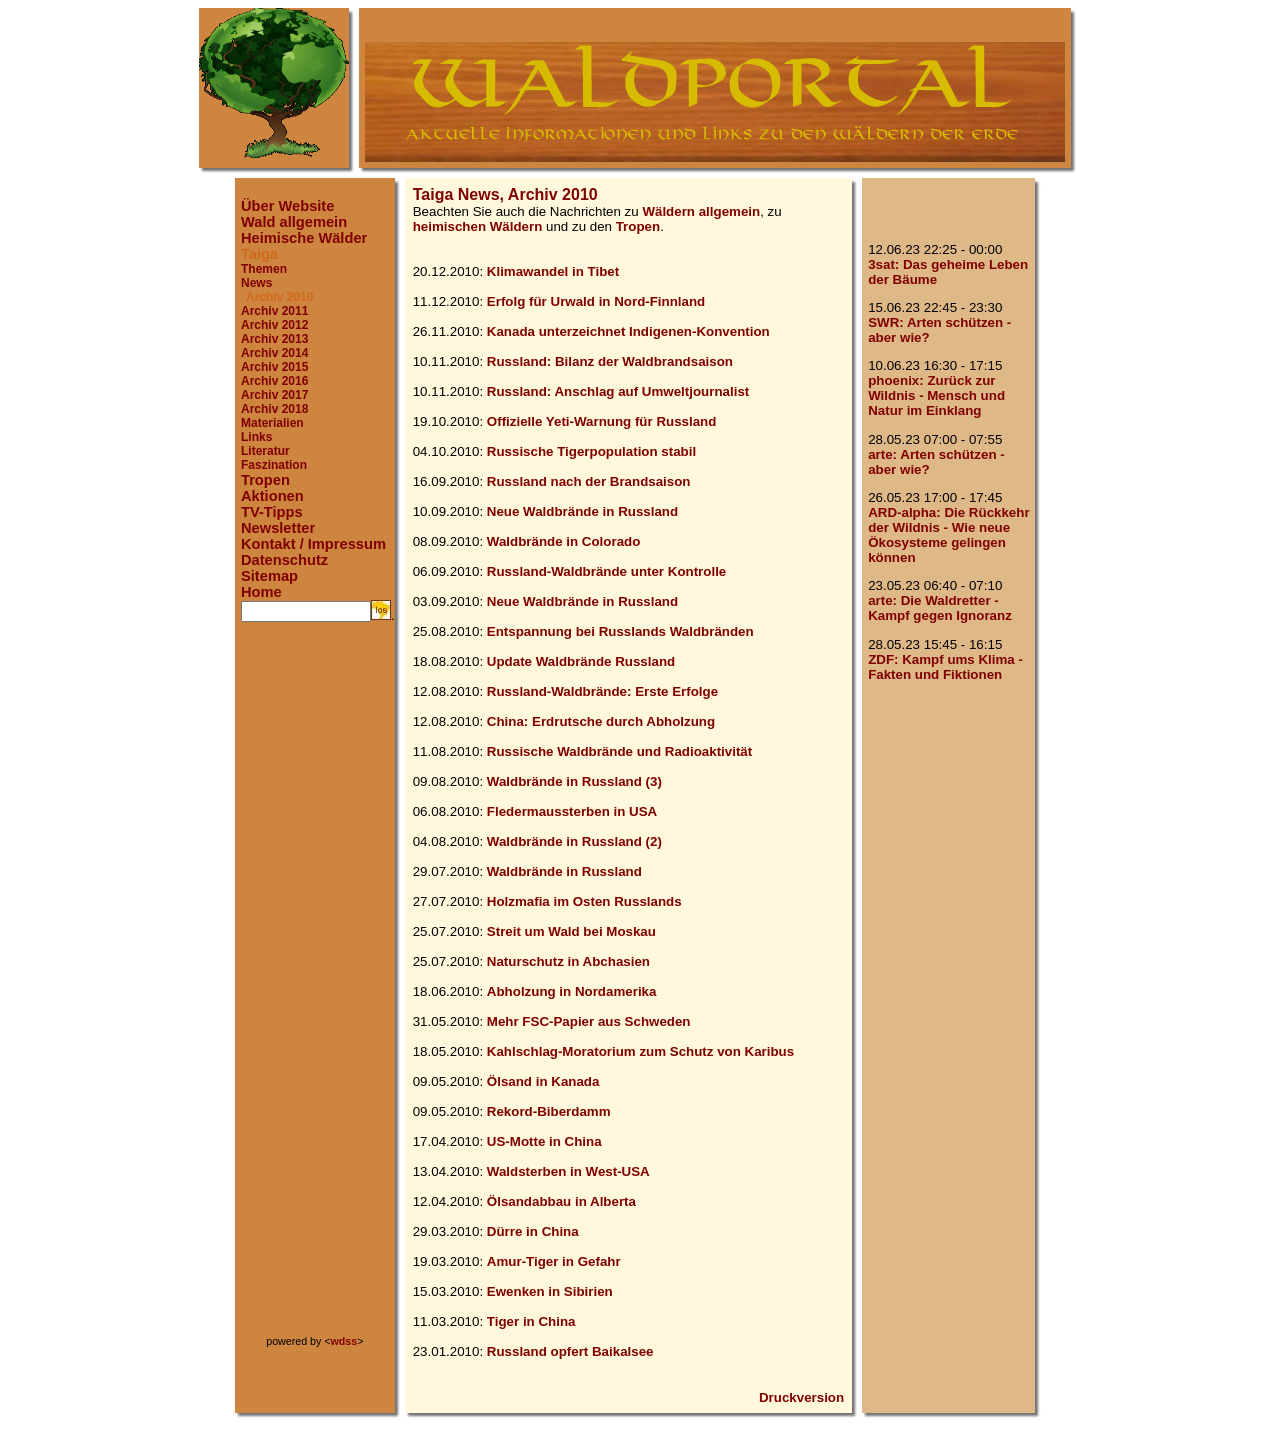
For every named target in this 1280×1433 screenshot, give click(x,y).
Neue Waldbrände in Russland (582, 511)
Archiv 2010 (279, 297)
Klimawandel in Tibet (553, 271)
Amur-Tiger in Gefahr (554, 1261)
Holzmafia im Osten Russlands (584, 901)
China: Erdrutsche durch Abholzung (601, 721)
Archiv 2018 (274, 409)
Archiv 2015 (274, 367)
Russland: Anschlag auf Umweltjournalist (618, 391)
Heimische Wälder (304, 238)
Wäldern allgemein (701, 211)
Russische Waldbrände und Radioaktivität (619, 751)
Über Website (287, 206)
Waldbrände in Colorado (564, 541)
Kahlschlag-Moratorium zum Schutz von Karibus (640, 1051)
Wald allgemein (294, 222)
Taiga (259, 254)
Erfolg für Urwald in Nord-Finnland (596, 301)
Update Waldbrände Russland (581, 661)
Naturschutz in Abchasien (568, 961)
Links (256, 437)
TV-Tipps (272, 512)
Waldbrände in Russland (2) (574, 841)
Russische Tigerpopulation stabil (591, 451)
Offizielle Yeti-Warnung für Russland (602, 421)
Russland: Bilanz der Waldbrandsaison (610, 361)
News (256, 283)
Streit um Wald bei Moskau (571, 931)
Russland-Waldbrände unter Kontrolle (606, 571)
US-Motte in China (544, 1141)
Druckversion (801, 1397)
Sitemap (269, 576)
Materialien (272, 423)
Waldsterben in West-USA (568, 1171)
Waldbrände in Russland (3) (574, 781)
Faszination (274, 465)
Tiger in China (531, 1321)
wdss (344, 1341)
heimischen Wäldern (478, 226)
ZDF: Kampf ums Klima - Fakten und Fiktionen (945, 667)
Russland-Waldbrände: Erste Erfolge (602, 691)
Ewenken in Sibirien (550, 1291)
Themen (264, 269)
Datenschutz (284, 560)
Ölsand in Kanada (543, 1081)
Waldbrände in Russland (564, 871)
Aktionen (272, 496)
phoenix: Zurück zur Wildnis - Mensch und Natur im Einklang (936, 395)
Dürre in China (533, 1231)
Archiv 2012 (274, 325)
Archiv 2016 (274, 381)
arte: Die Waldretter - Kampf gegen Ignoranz (940, 608)
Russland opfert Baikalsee (570, 1351)
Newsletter (278, 528)
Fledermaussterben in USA (572, 811)
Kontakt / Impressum (313, 544)
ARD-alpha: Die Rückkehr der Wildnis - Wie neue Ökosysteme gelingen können (948, 535)
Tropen (265, 480)
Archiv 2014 (274, 353)
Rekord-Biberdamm (549, 1111)
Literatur (265, 451)
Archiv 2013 (274, 339)
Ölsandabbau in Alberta (561, 1201)
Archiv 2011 (274, 311)
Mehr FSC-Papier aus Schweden (589, 1021)
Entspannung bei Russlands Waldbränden (620, 631)
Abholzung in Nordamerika (572, 991)
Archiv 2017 (274, 395)
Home (261, 592)
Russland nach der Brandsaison (589, 481)
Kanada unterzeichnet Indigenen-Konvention (628, 331)
